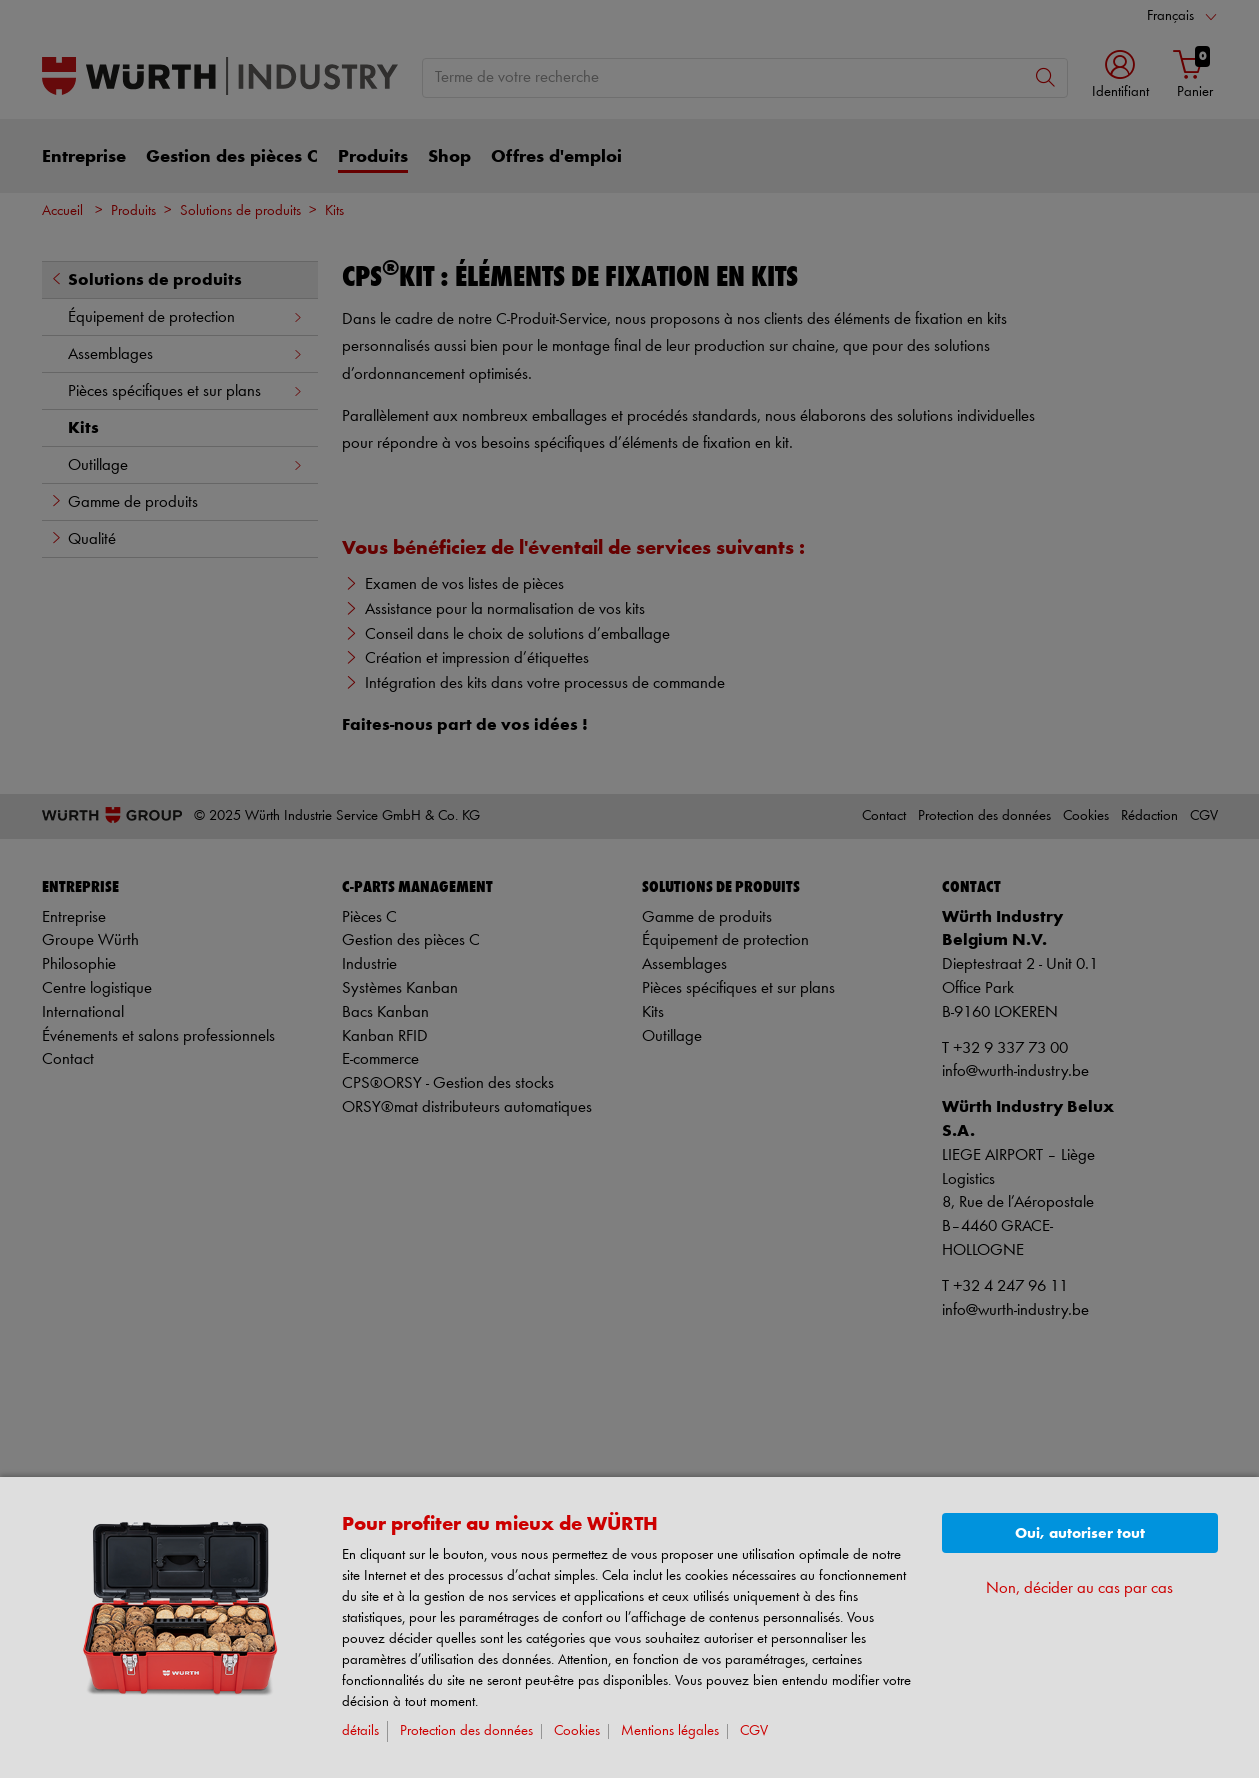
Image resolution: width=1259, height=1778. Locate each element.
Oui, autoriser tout (1080, 1533)
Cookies (577, 1731)
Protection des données (466, 1731)
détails (360, 1731)
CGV (754, 1731)
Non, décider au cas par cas (1079, 1588)
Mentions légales (670, 1731)
